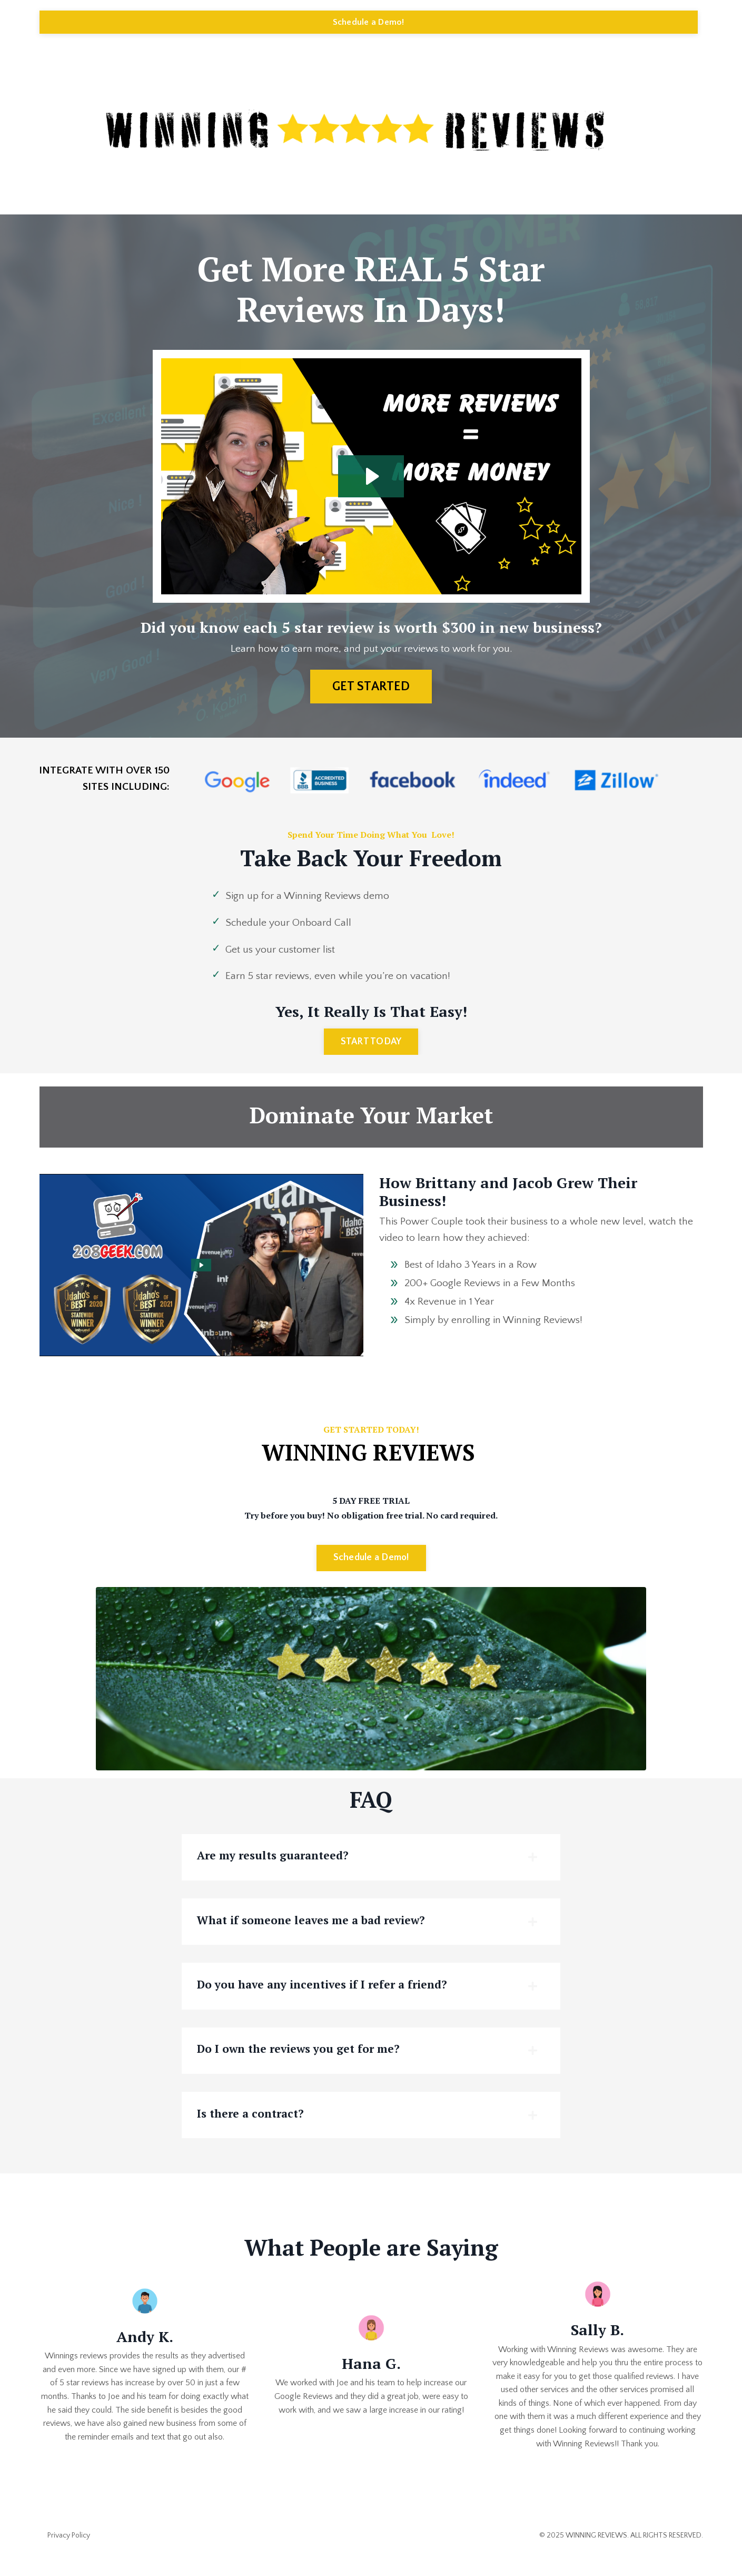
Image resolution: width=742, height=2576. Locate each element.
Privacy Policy (68, 2551)
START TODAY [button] (371, 1046)
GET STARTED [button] (371, 687)
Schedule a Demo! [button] (368, 22)
